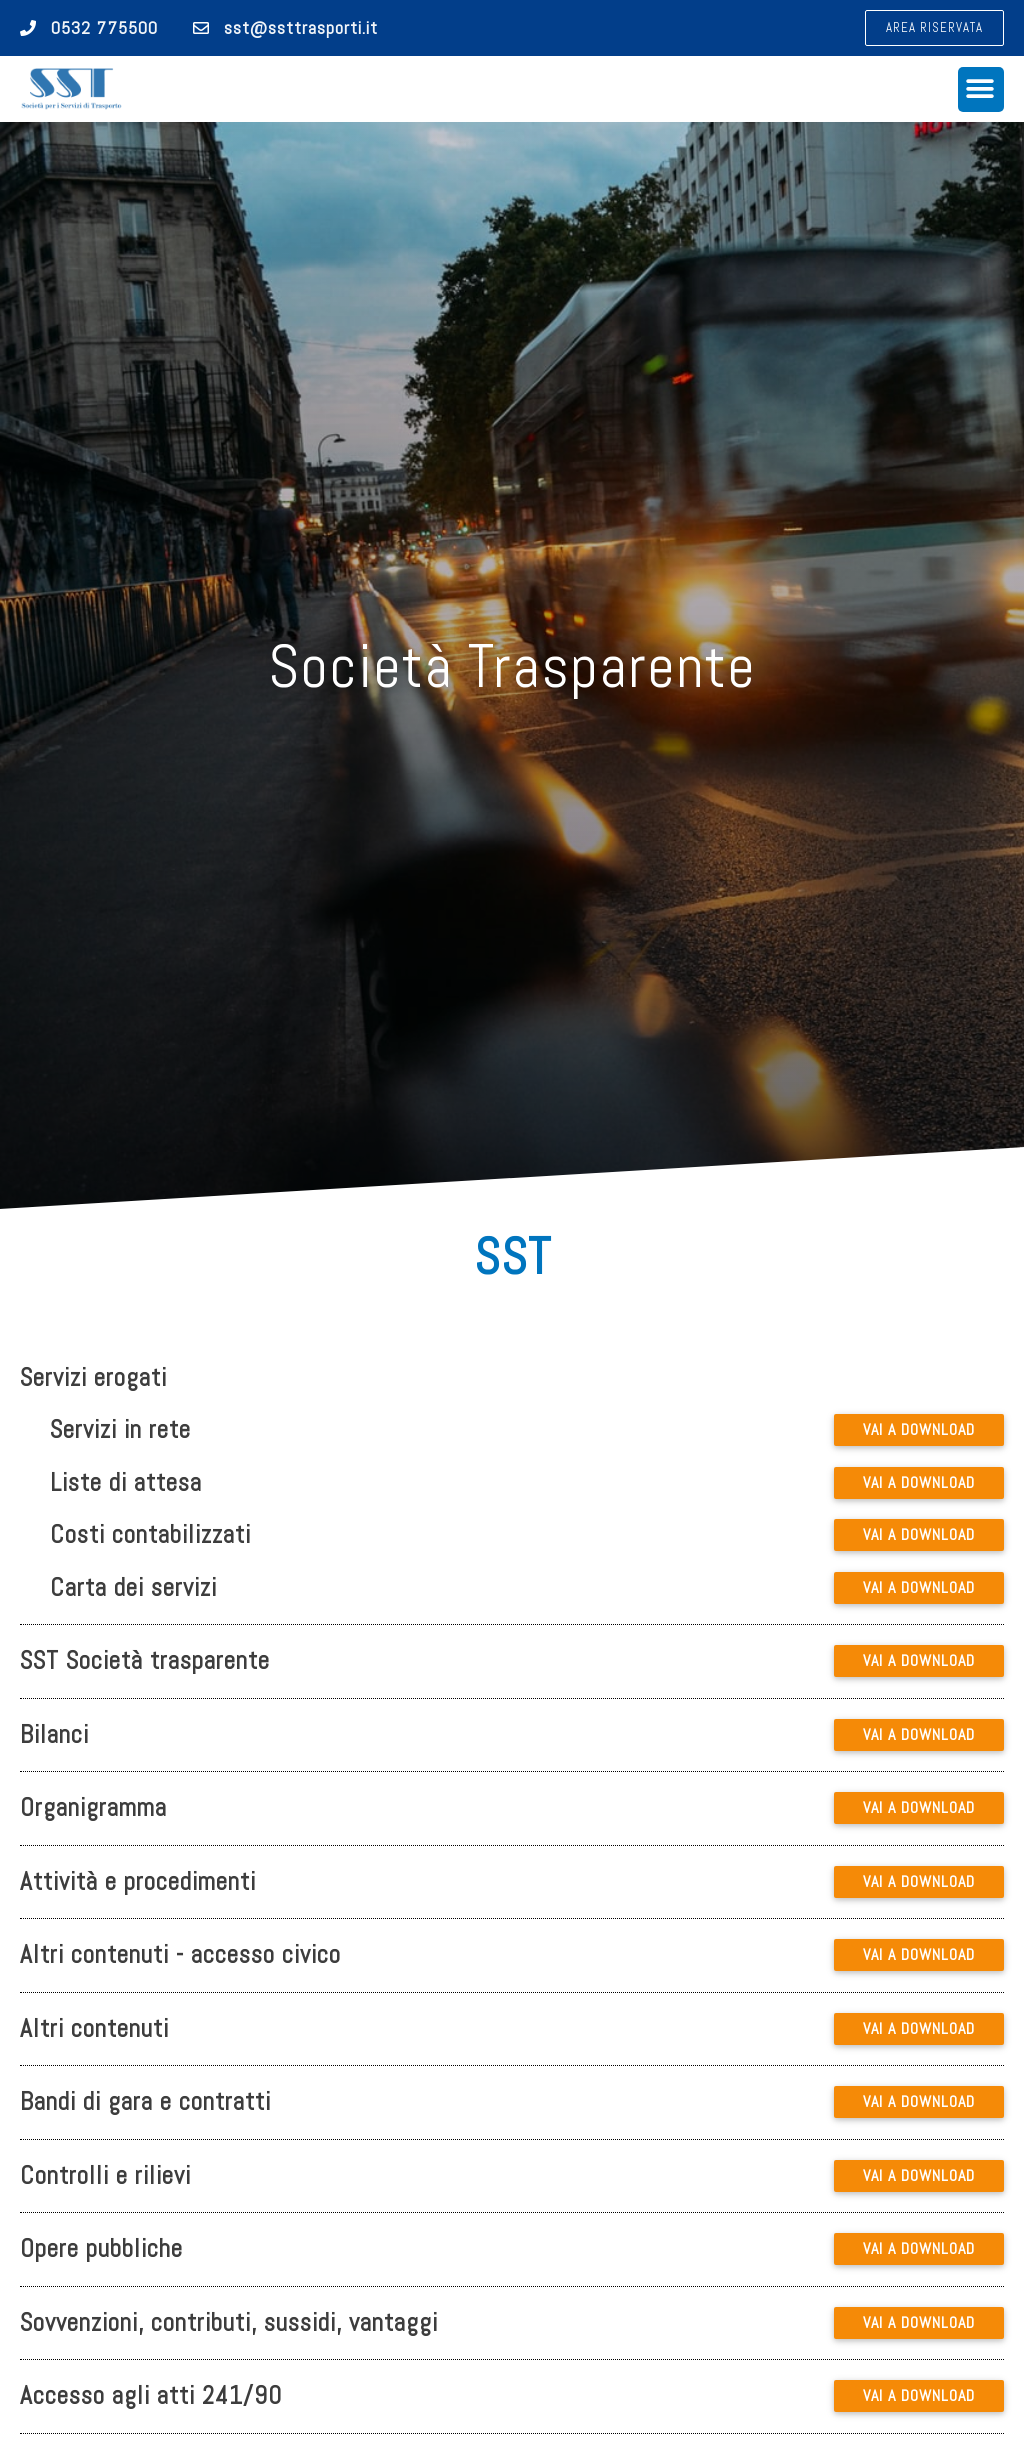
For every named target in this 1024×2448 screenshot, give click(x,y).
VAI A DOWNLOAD (919, 1429)
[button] (934, 28)
